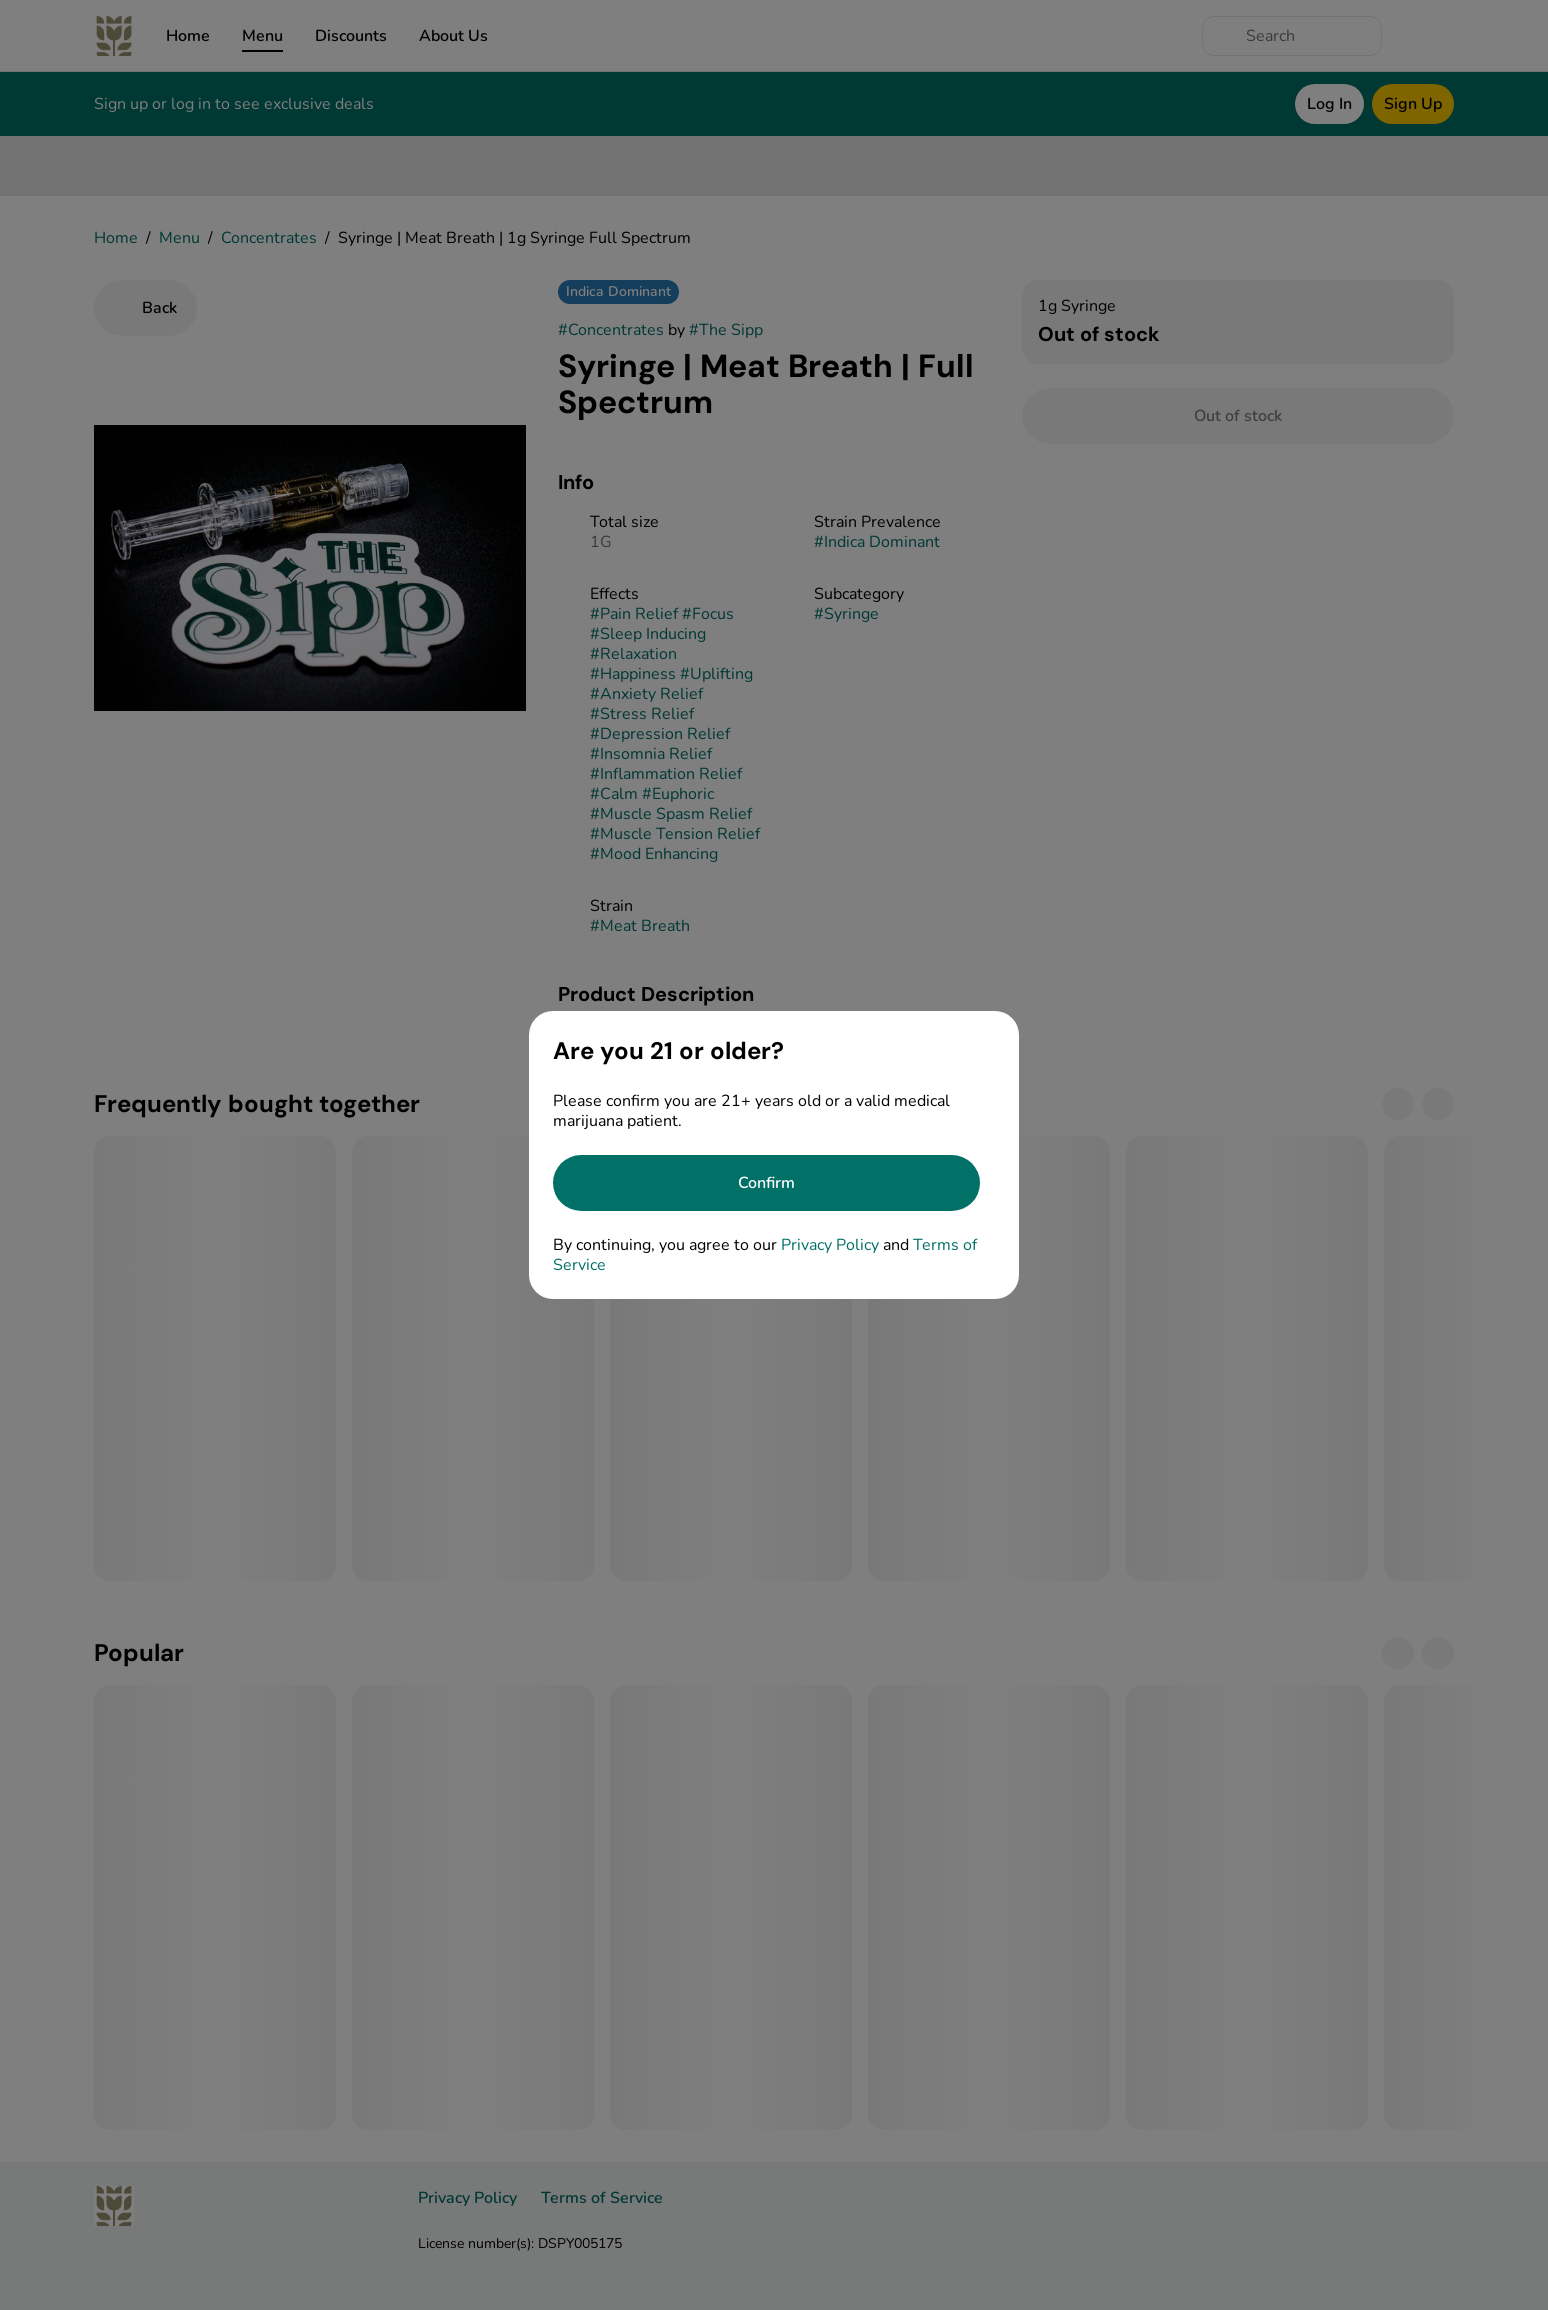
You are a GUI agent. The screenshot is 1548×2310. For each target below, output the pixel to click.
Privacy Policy (830, 1245)
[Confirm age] (766, 1183)
